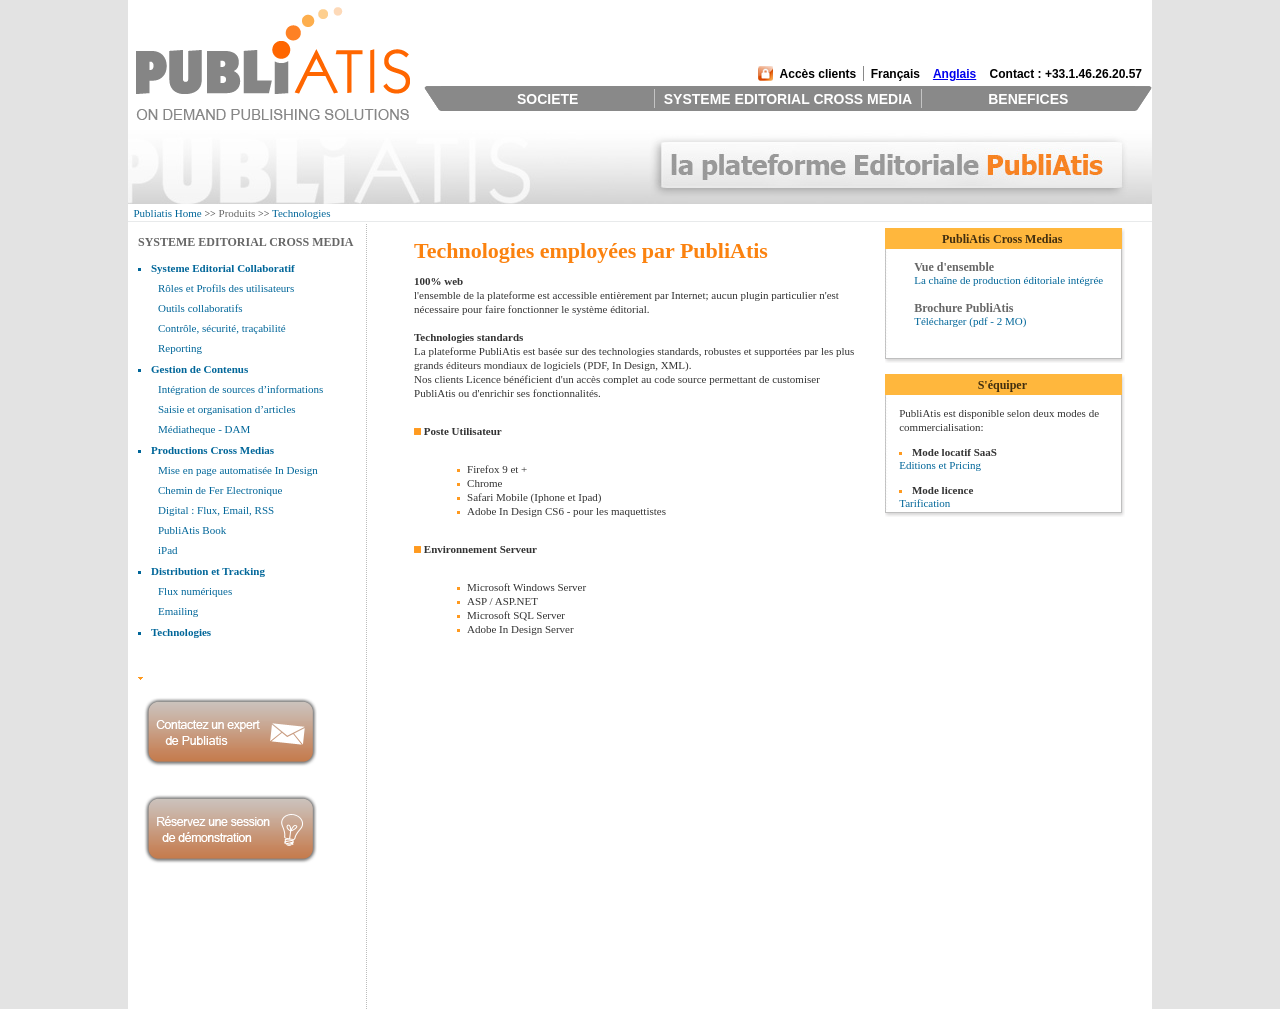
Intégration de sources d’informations (240, 389)
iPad (168, 550)
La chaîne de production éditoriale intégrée (1008, 280)
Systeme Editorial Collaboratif (223, 268)
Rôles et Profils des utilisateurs (226, 288)
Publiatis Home (168, 213)
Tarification (924, 503)
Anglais (954, 74)
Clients (156, 960)
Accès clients (818, 74)
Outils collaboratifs (200, 308)
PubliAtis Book (192, 530)
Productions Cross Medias (212, 450)
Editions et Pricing (940, 465)
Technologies (301, 213)
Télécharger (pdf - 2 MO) (970, 321)
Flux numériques (195, 591)
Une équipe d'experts (596, 960)
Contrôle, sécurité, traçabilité (222, 328)
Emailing (178, 611)
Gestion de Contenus (199, 369)
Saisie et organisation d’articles (227, 409)
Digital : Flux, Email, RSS (216, 510)
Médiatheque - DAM (204, 429)
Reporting (180, 348)
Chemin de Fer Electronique (220, 490)
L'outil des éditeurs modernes (614, 934)
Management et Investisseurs (205, 947)
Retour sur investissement (607, 947)
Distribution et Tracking (208, 571)
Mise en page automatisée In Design (238, 470)
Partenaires (165, 973)
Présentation (168, 934)
